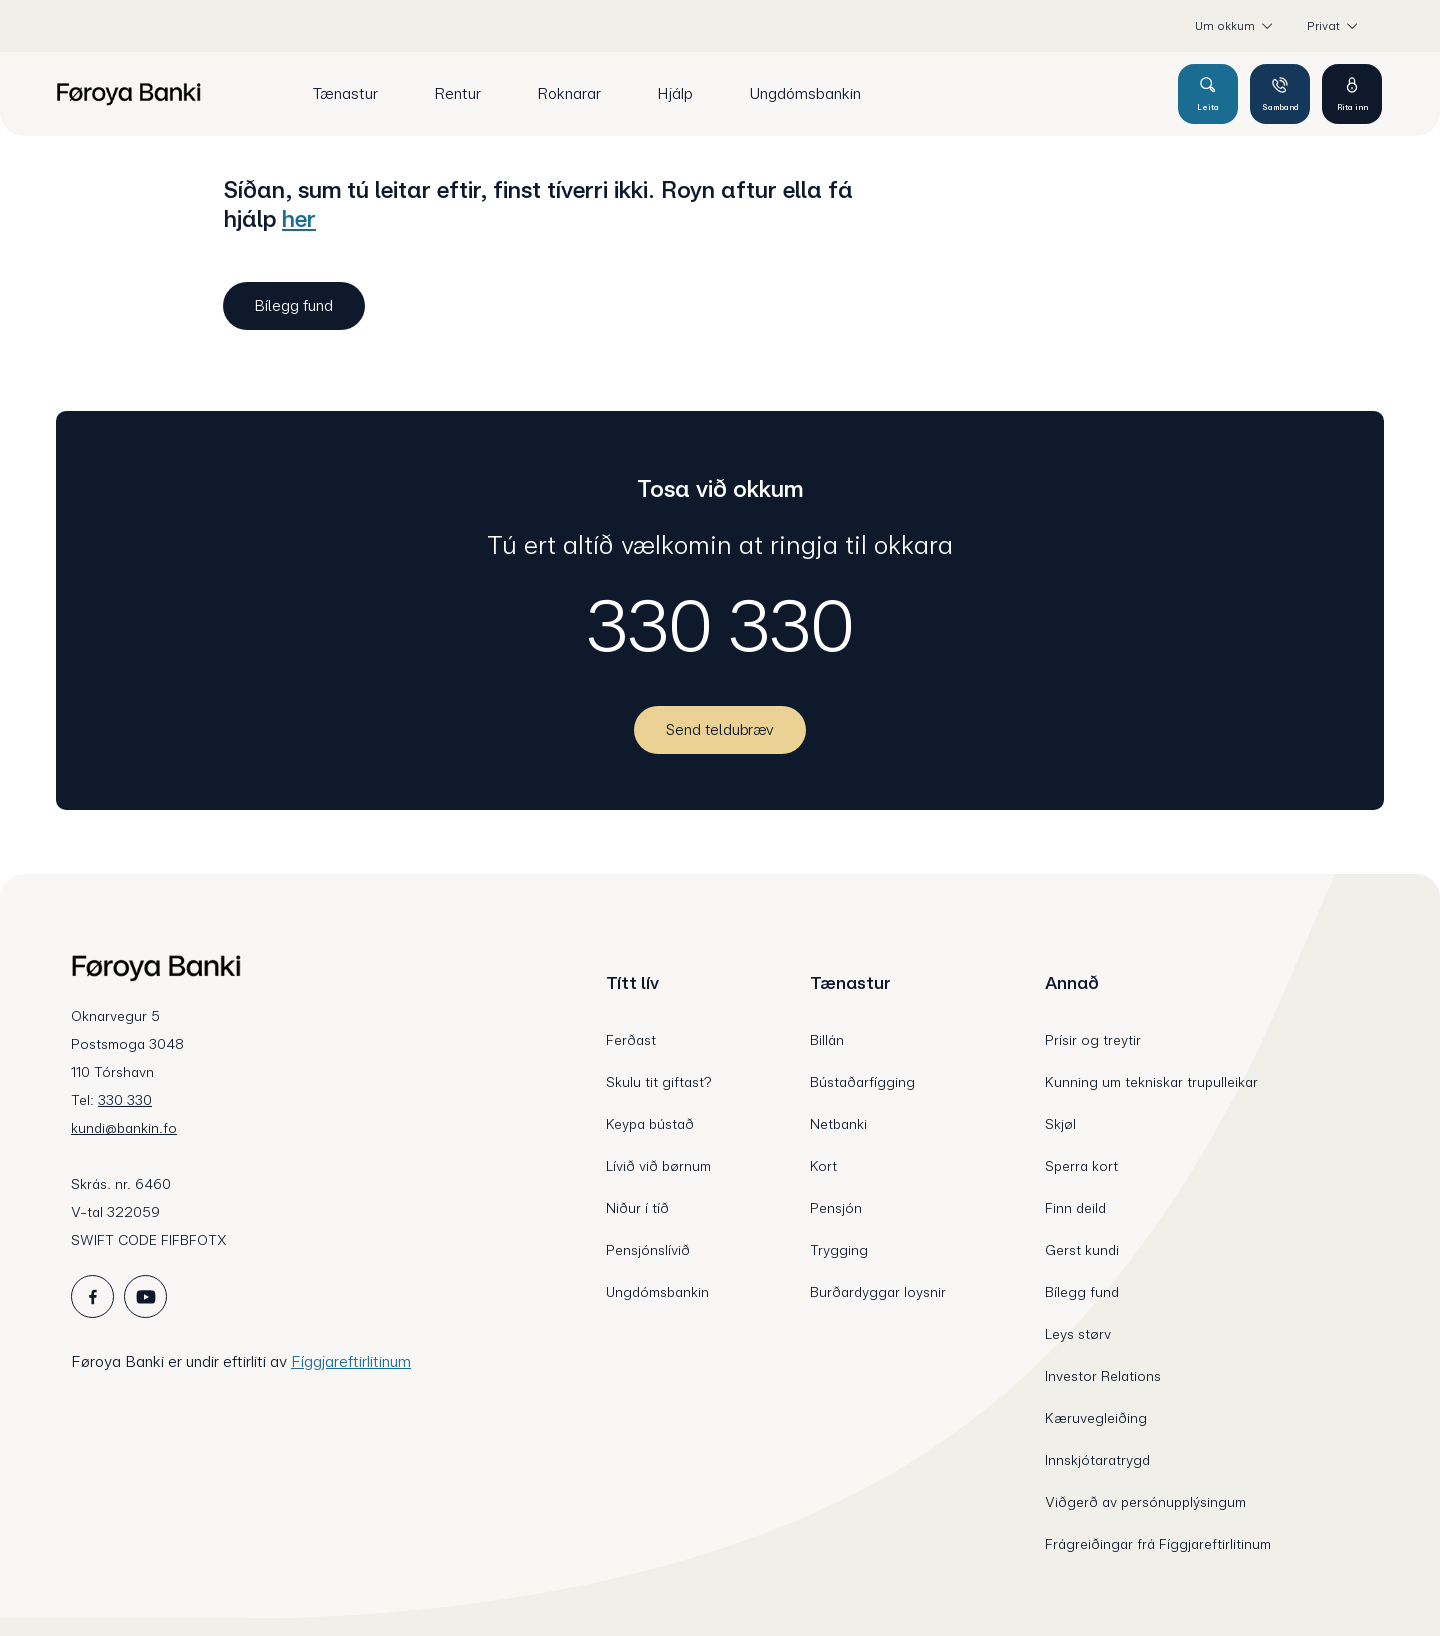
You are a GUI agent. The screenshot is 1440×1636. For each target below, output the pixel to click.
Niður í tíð (637, 1208)
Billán (827, 1040)
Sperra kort (1081, 1166)
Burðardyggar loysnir (878, 1292)
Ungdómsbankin (657, 1292)
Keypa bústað (650, 1124)
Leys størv (1078, 1334)
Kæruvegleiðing (1096, 1418)
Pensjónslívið (648, 1250)
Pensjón (836, 1208)
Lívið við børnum (658, 1166)
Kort (823, 1166)
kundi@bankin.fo (124, 1128)
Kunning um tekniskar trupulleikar (1151, 1082)
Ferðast (631, 1040)
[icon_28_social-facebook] (92, 1296)
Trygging (839, 1250)
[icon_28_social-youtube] (145, 1296)
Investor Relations (1103, 1376)
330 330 (720, 626)
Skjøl (1060, 1124)
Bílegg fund (1082, 1292)
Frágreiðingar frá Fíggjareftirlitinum (1158, 1544)
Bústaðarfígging (862, 1082)
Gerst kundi (1082, 1250)
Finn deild (1075, 1208)
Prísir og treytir (1093, 1040)
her (299, 218)
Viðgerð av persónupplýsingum (1145, 1502)
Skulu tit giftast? (659, 1082)
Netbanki (838, 1124)
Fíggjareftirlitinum (351, 1361)
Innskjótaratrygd (1097, 1460)
